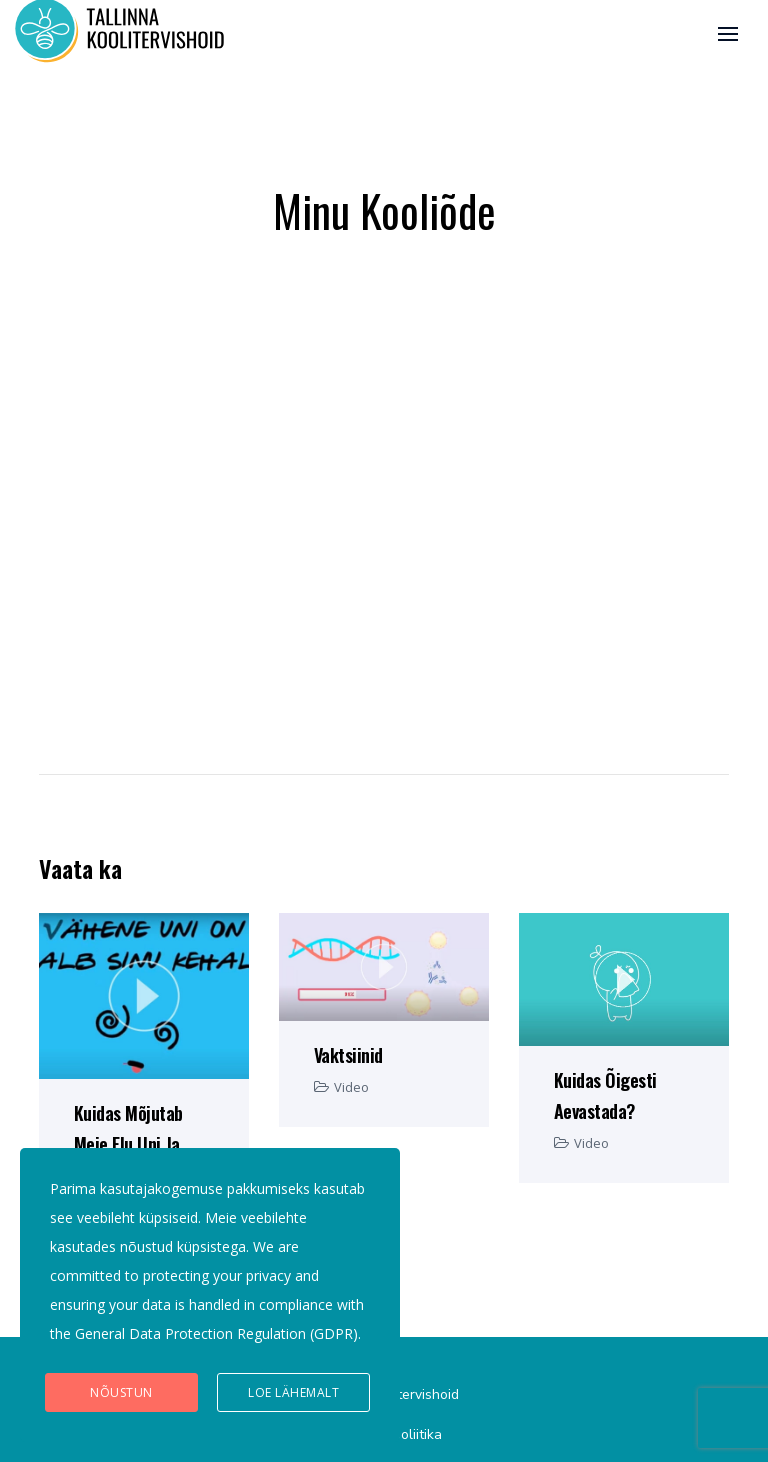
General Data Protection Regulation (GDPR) (216, 1333)
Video (351, 1087)
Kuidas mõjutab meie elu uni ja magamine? (128, 1144)
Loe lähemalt (293, 1392)
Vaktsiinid (348, 1055)
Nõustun (121, 1392)
